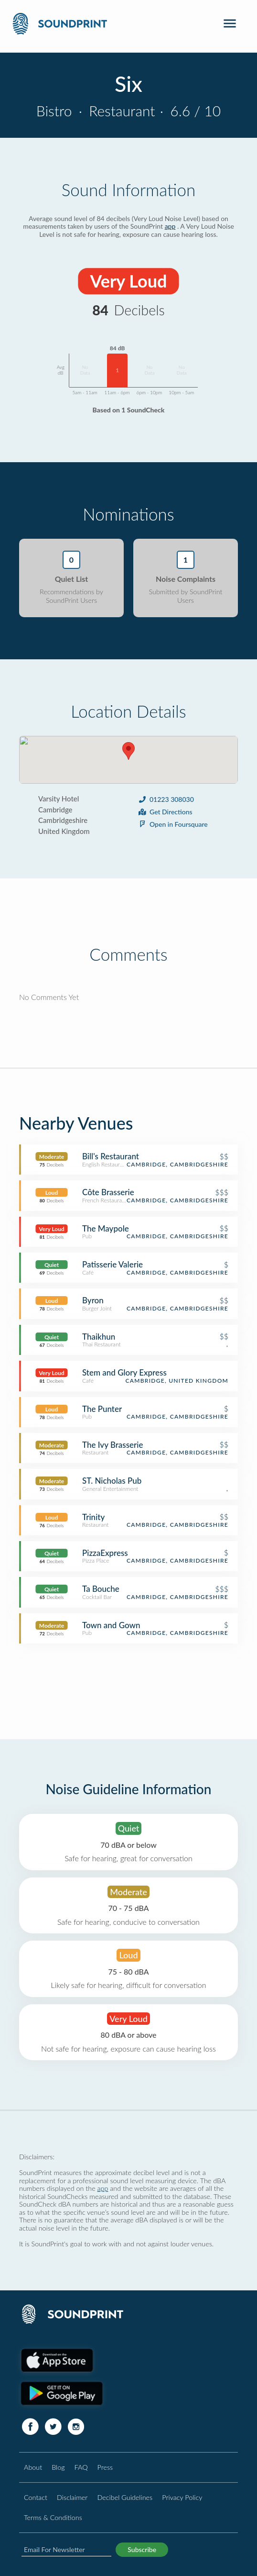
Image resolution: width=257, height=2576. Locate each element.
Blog (58, 2467)
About (33, 2467)
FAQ (81, 2467)
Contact (35, 2497)
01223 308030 (166, 799)
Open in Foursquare (173, 824)
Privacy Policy (182, 2497)
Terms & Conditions (53, 2517)
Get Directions (165, 812)
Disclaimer (72, 2497)
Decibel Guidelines (124, 2497)
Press (105, 2467)
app (170, 226)
